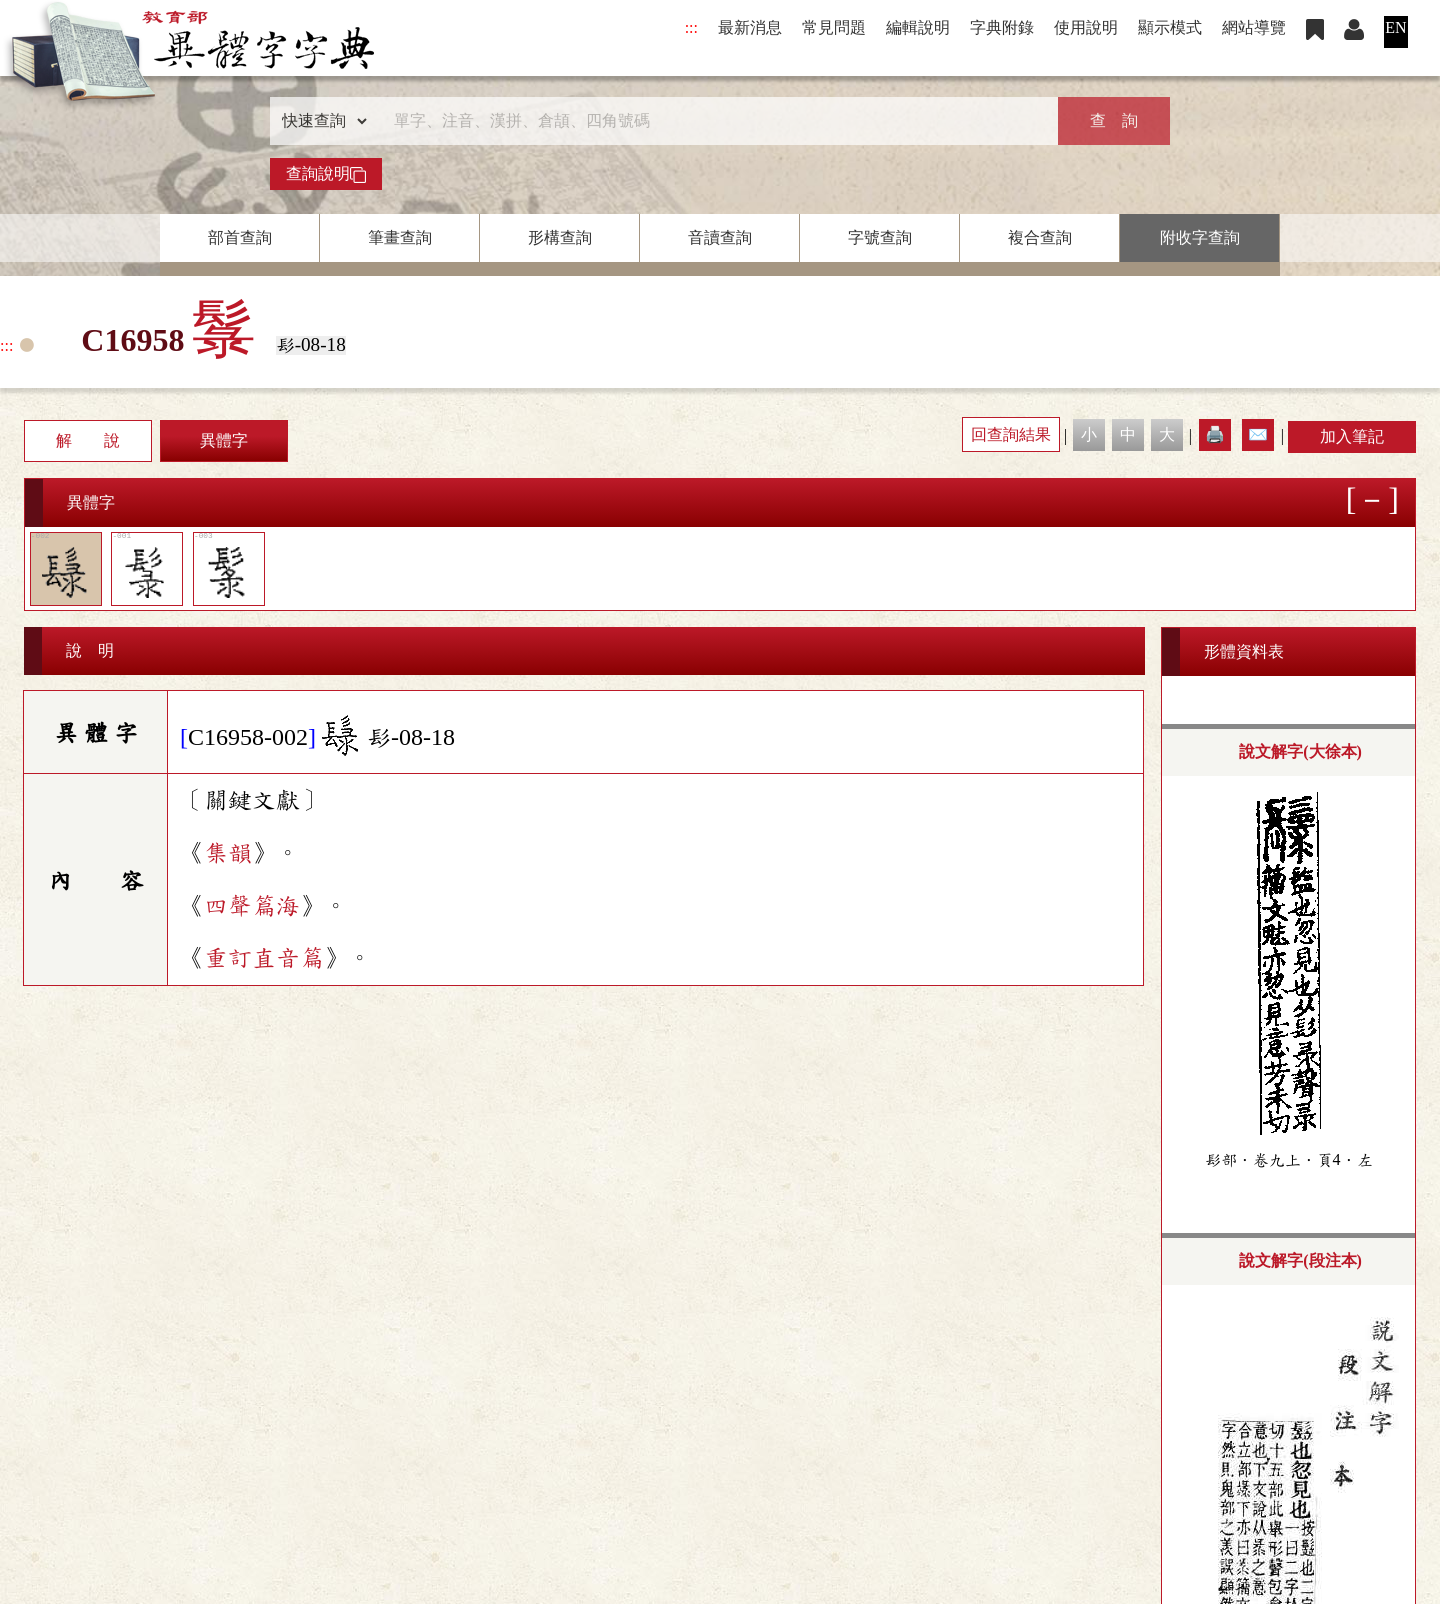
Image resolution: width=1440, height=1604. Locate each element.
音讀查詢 (720, 237)
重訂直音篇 (264, 958)
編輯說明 (918, 27)
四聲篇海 (252, 906)
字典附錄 (1002, 27)
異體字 (224, 440)
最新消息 (750, 27)
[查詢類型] (320, 121)
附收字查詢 (1200, 237)
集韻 (228, 853)
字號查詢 (880, 237)
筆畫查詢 (400, 237)
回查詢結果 (1011, 434)
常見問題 (834, 27)
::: (691, 27)
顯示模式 (1170, 27)
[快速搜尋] (713, 121)
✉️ (1258, 434)
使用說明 (1086, 27)
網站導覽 (1254, 27)
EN (1395, 27)
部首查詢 (240, 237)
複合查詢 (1040, 237)
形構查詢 (560, 237)
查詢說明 (326, 174)
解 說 (88, 440)
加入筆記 (1352, 436)
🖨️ (1215, 434)
